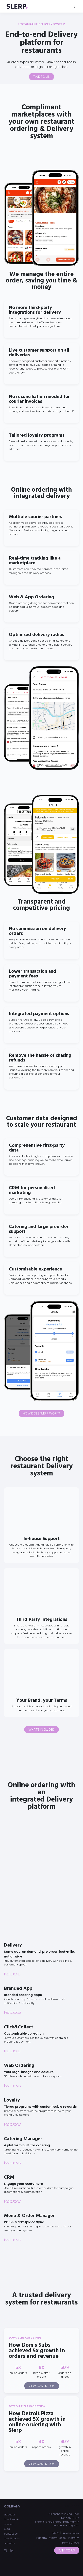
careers (9, 2524)
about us (9, 2514)
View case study (42, 2386)
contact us (11, 2533)
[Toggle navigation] (74, 6)
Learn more (12, 1973)
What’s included (41, 1729)
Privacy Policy (70, 2533)
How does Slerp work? (41, 1413)
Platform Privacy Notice (51, 2538)
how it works (12, 2519)
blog (7, 2529)
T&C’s (55, 2533)
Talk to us (41, 76)
